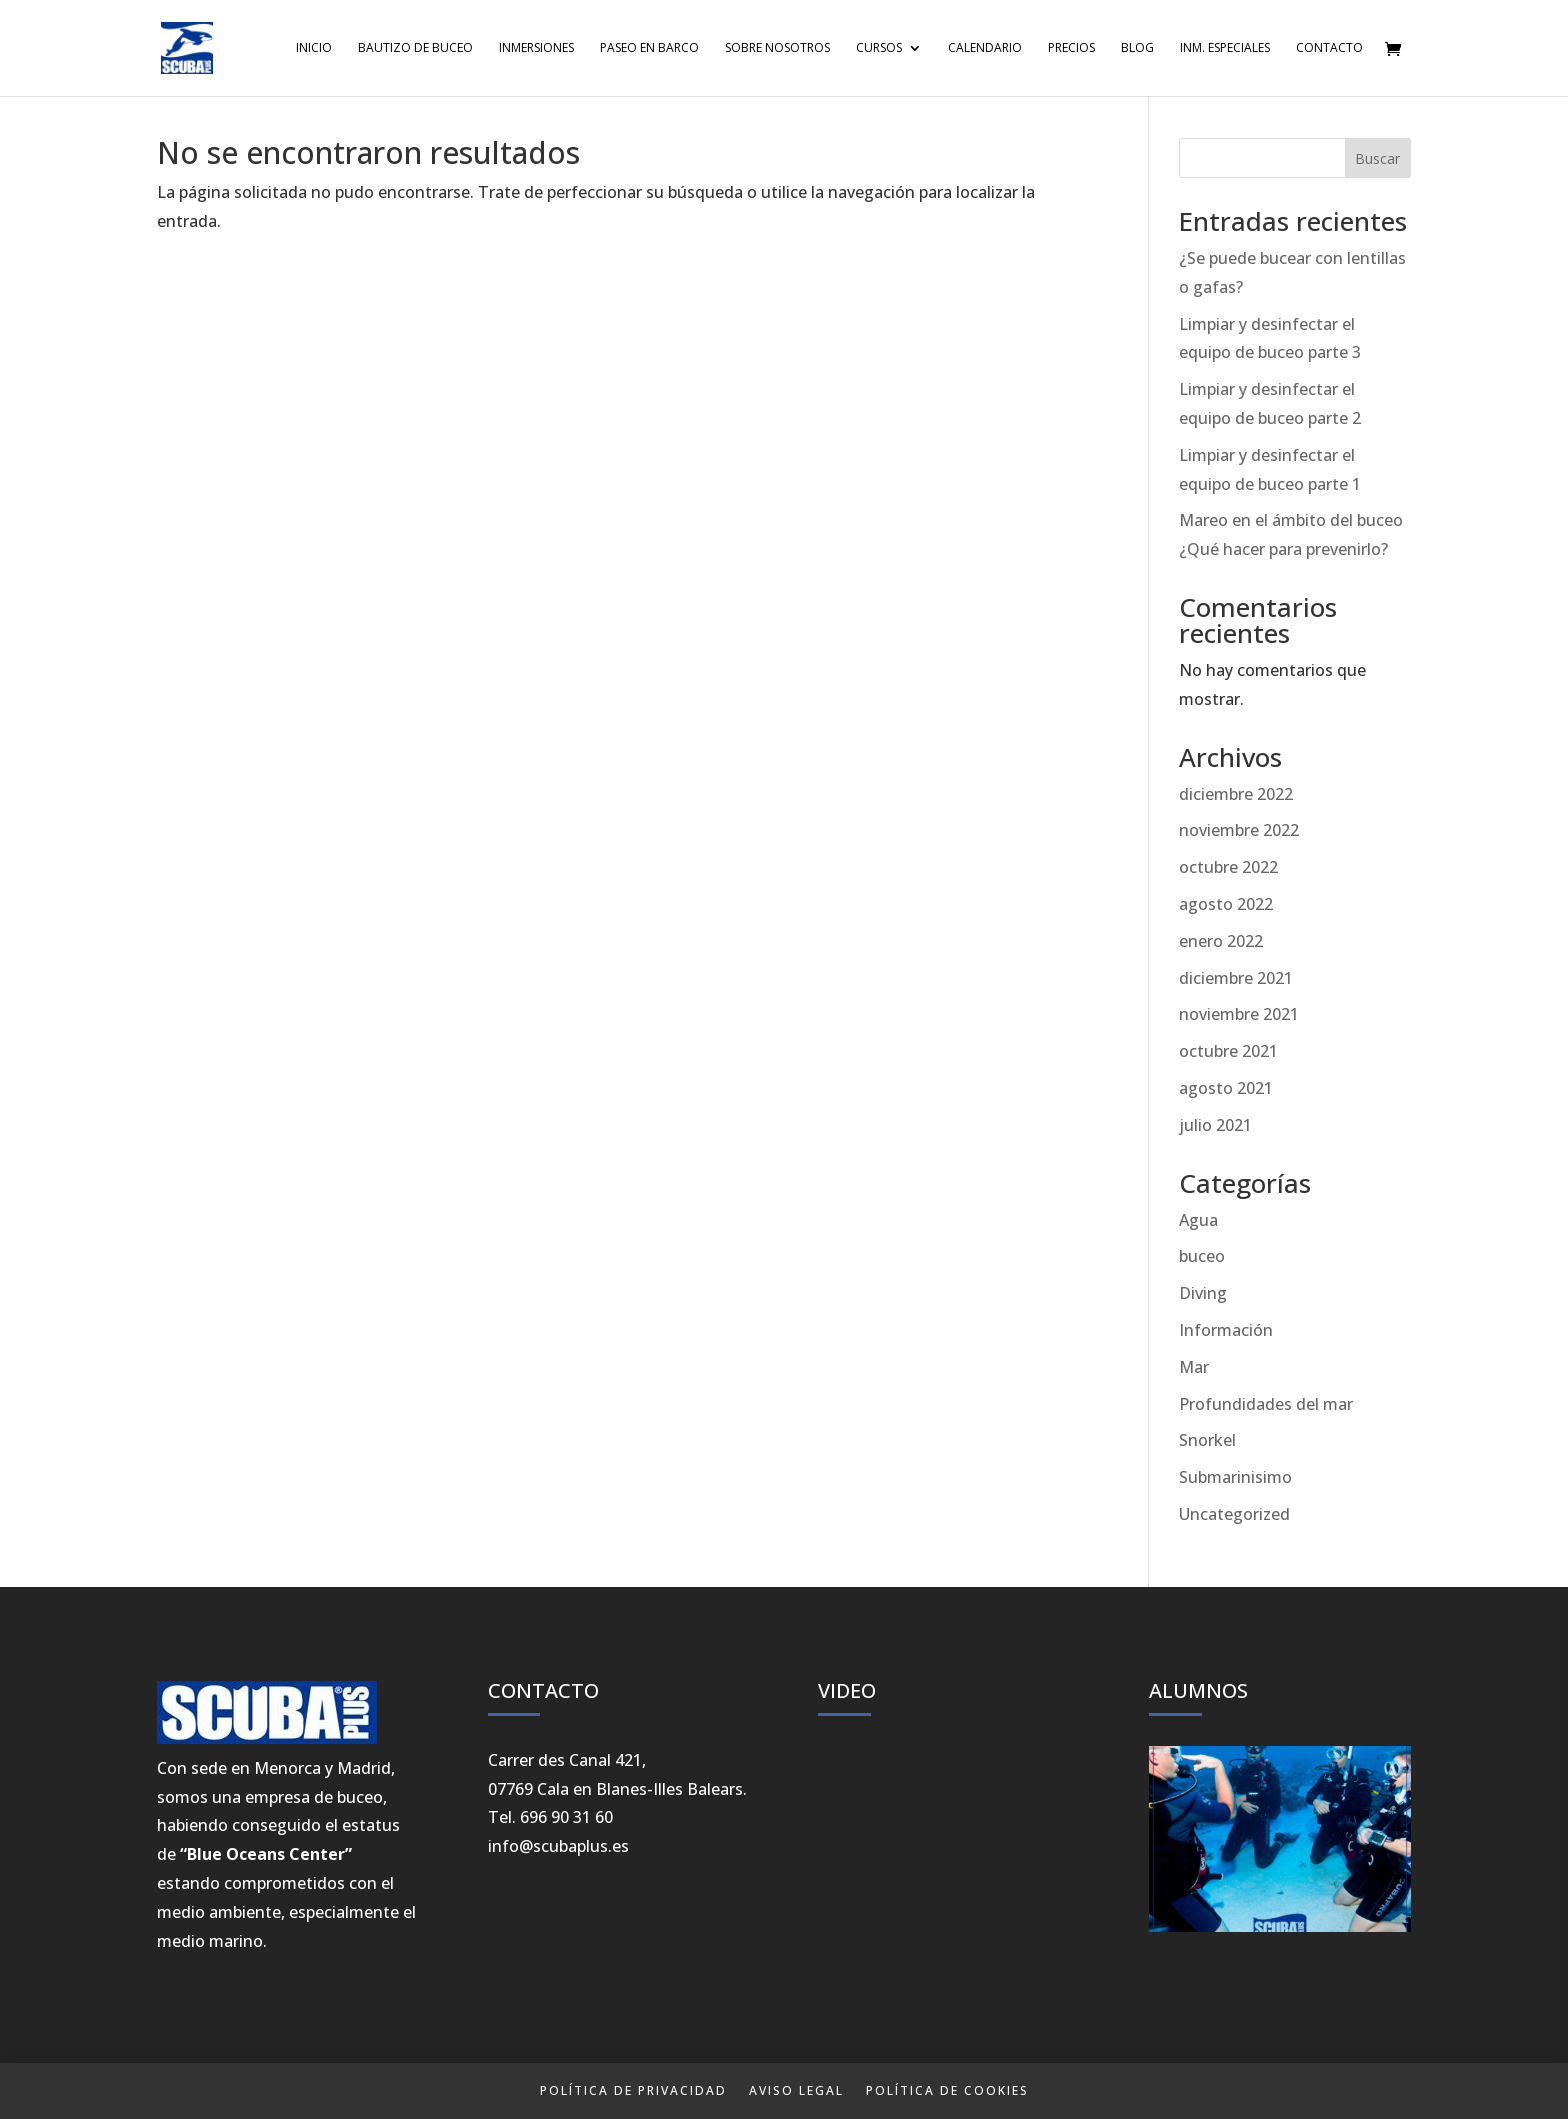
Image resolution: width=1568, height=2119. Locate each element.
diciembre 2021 (1236, 978)
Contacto (1329, 48)
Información (1226, 1330)
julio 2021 (1215, 1125)
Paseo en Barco (649, 48)
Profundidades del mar (1266, 1404)
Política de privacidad (633, 2090)
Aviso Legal (796, 2090)
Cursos (879, 48)
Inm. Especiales (1225, 48)
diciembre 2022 (1236, 794)
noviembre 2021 (1239, 1014)
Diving (1203, 1293)
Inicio (314, 48)
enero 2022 (1221, 941)
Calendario (985, 48)
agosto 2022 (1226, 904)
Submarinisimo (1235, 1477)
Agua (1198, 1220)
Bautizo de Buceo (415, 48)
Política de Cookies (947, 2090)
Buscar (1377, 158)
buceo (1202, 1256)
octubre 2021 (1228, 1051)
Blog (1137, 48)
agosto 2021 (1226, 1088)
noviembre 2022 (1239, 830)
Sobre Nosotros (777, 48)
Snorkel (1207, 1440)
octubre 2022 (1228, 867)
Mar (1194, 1367)
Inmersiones (536, 48)
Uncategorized (1234, 1514)
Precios (1071, 48)
